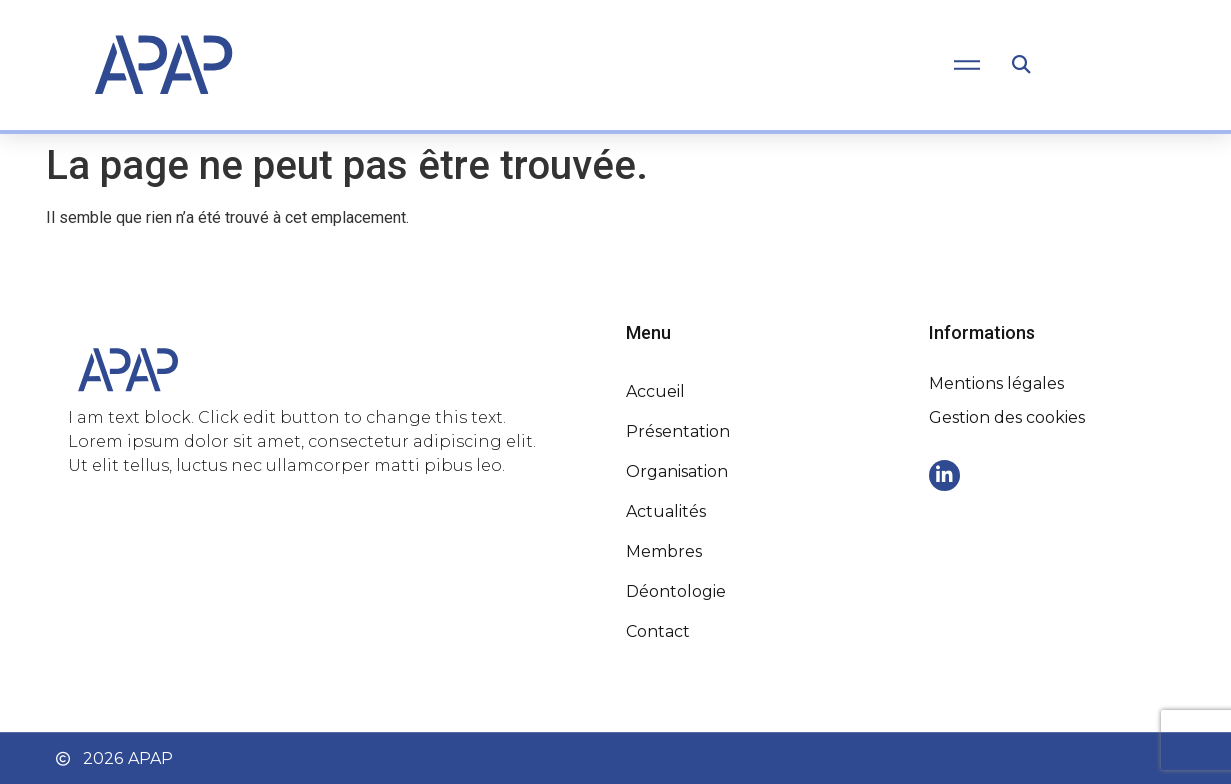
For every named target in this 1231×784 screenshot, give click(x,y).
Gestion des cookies (1007, 417)
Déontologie (676, 591)
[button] (1021, 65)
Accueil (655, 391)
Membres (664, 551)
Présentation (678, 431)
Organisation (677, 471)
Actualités (666, 511)
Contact (658, 631)
